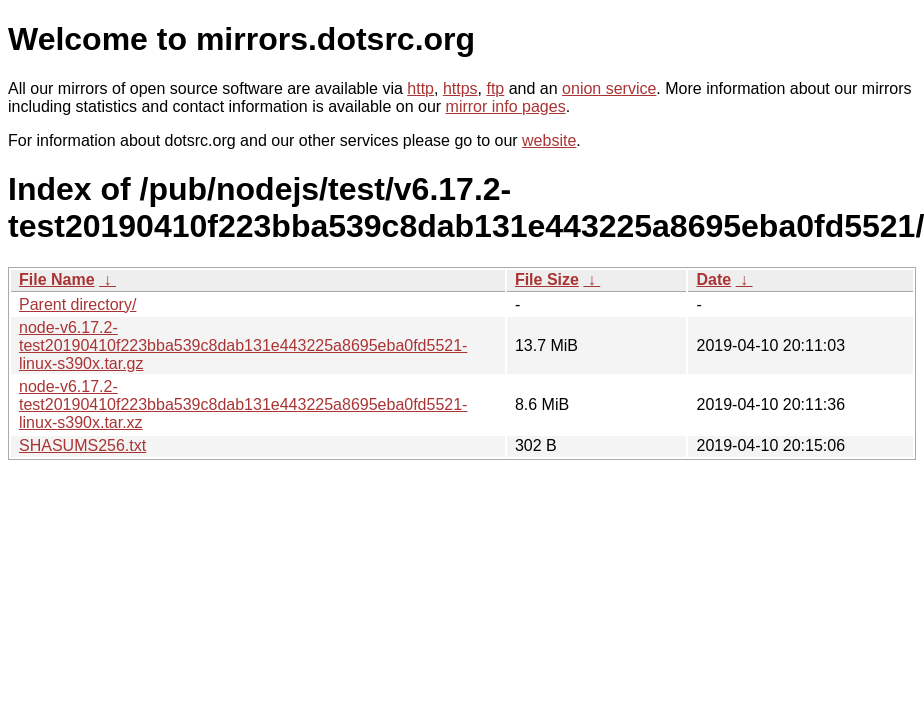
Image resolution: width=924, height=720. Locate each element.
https (460, 88)
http (420, 88)
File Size (547, 279)
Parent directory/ (77, 304)
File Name (57, 279)
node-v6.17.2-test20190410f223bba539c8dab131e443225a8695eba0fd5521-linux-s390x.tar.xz (243, 404)
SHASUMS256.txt (82, 445)
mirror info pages (506, 106)
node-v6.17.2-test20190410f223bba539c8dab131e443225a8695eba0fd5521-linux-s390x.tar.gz (243, 345)
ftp (495, 88)
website (549, 140)
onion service (609, 88)
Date (713, 279)
